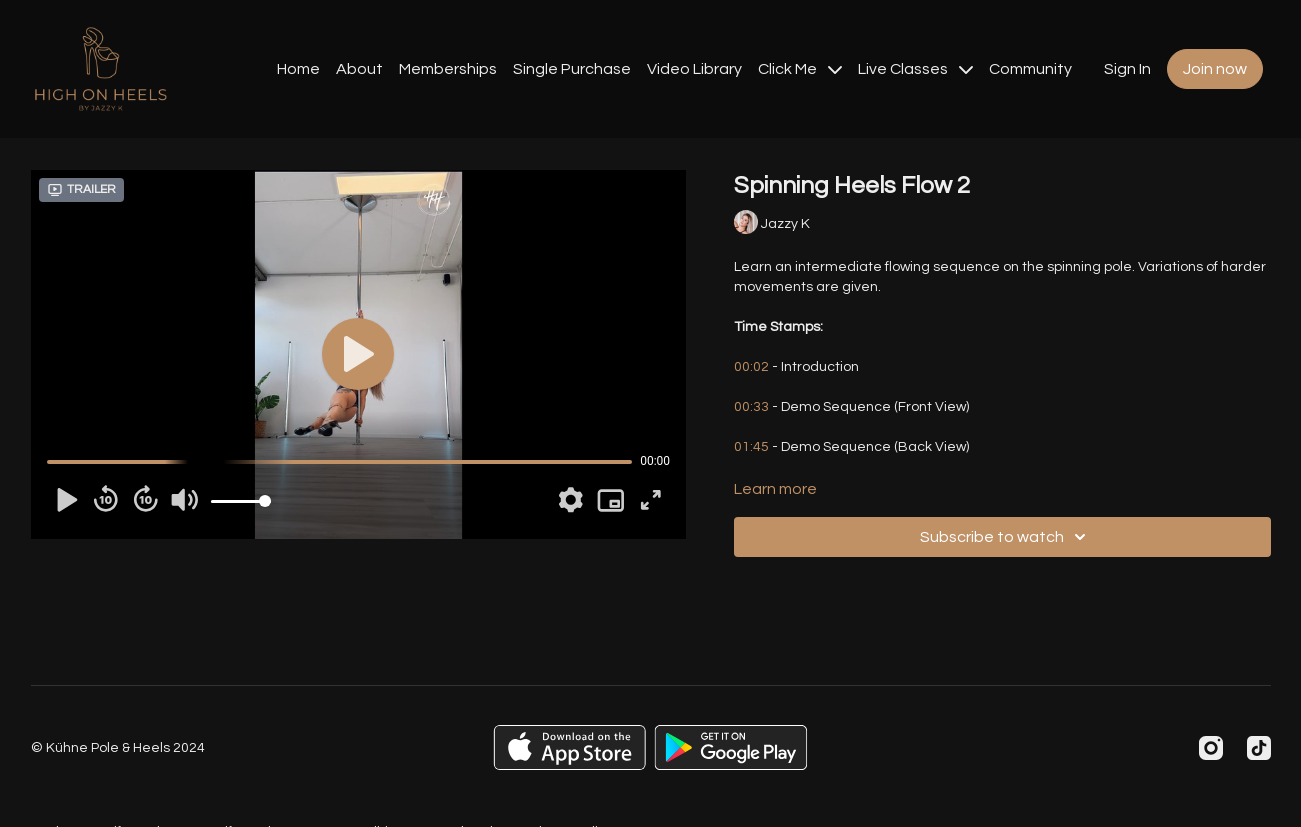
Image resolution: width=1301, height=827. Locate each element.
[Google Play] (731, 747)
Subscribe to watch (1006, 537)
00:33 (751, 407)
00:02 (751, 367)
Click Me (800, 69)
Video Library (694, 69)
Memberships (448, 69)
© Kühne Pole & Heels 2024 (118, 748)
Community (1030, 69)
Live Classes (915, 69)
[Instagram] (1211, 748)
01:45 (751, 447)
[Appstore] (569, 747)
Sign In (1127, 69)
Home (298, 69)
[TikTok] (1259, 748)
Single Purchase (572, 69)
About (359, 69)
